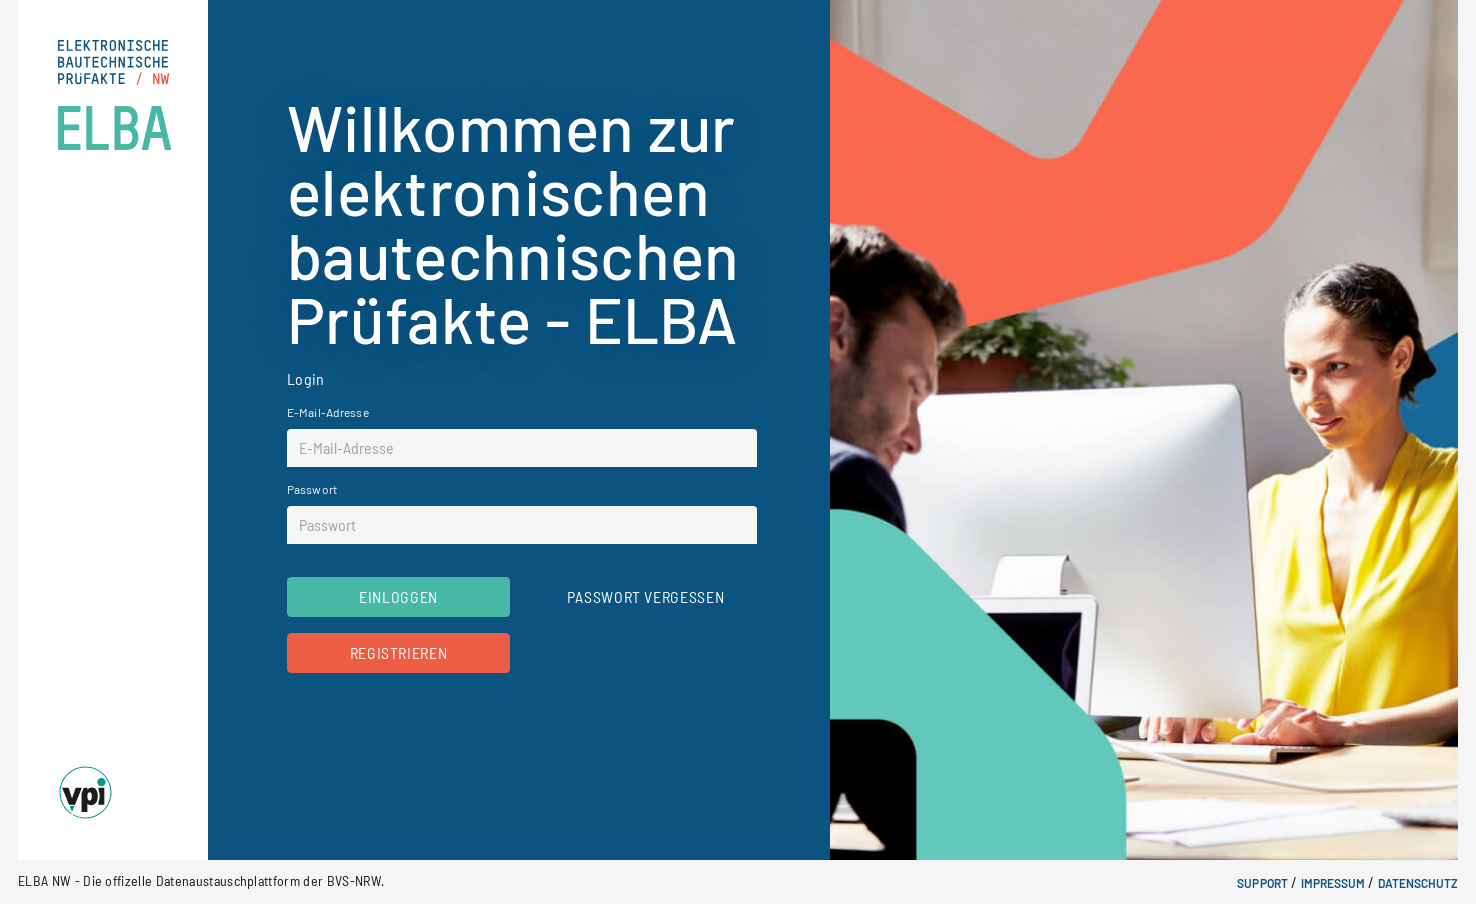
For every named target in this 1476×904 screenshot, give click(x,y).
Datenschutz (1418, 883)
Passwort (312, 489)
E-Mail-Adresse (328, 412)
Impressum (1333, 883)
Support (1262, 883)
